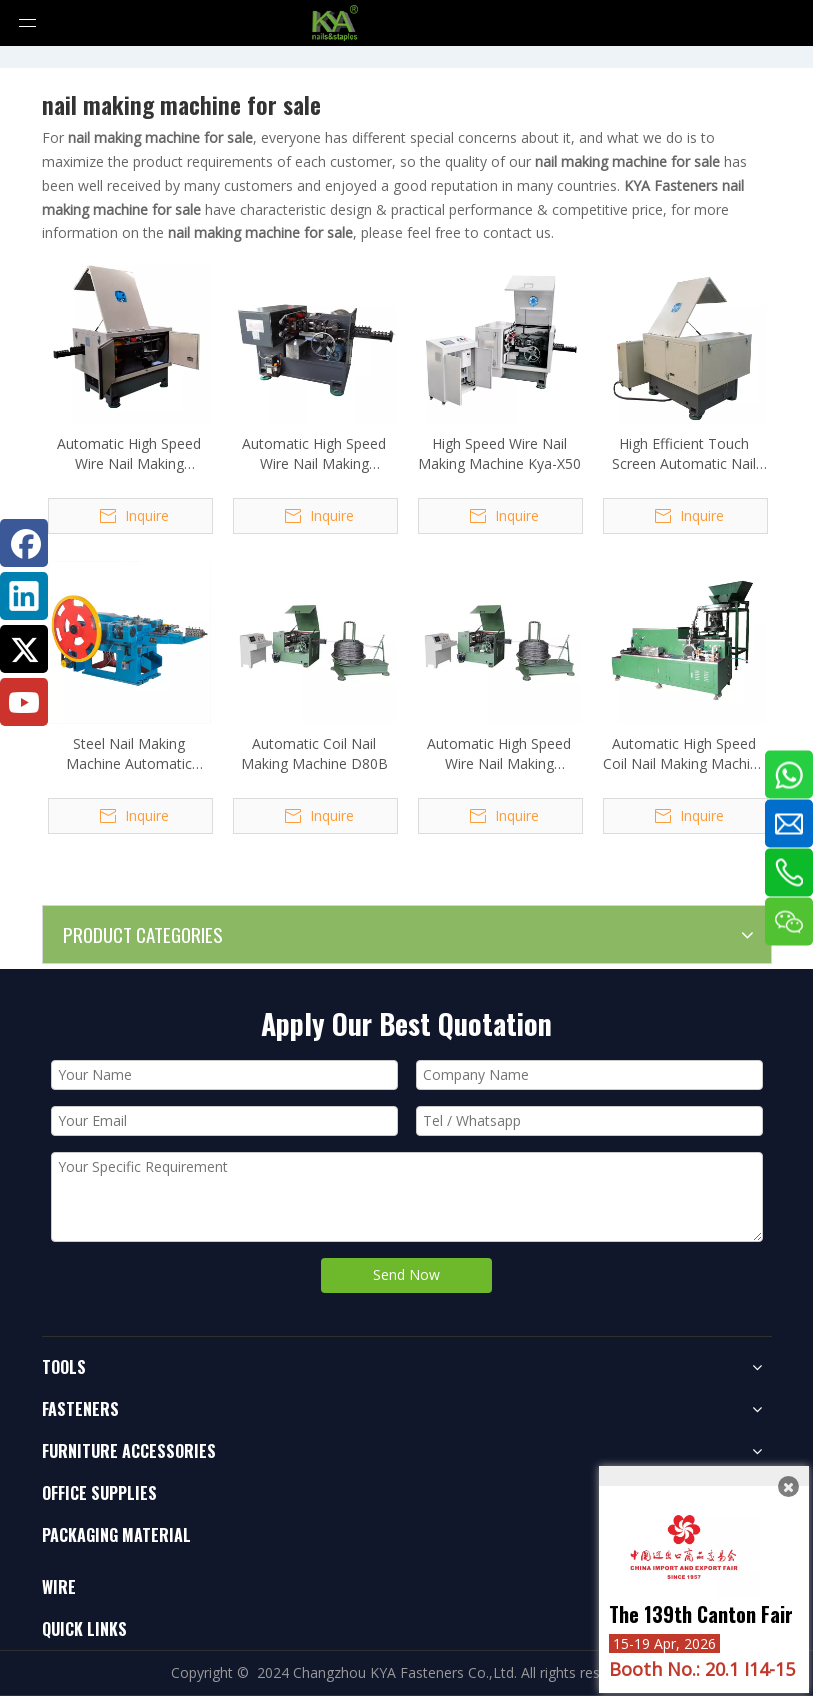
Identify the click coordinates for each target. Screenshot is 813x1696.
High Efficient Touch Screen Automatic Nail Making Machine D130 (684, 454)
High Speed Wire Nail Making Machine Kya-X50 (499, 453)
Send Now (406, 1274)
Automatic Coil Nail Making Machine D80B (314, 753)
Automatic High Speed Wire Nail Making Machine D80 (499, 754)
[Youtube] (24, 702)
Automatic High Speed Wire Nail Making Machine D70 (129, 454)
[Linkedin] (24, 596)
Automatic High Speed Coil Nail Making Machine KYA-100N (684, 754)
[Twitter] (24, 649)
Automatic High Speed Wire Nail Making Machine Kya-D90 (314, 454)
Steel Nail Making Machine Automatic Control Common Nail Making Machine (129, 754)
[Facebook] (24, 543)
